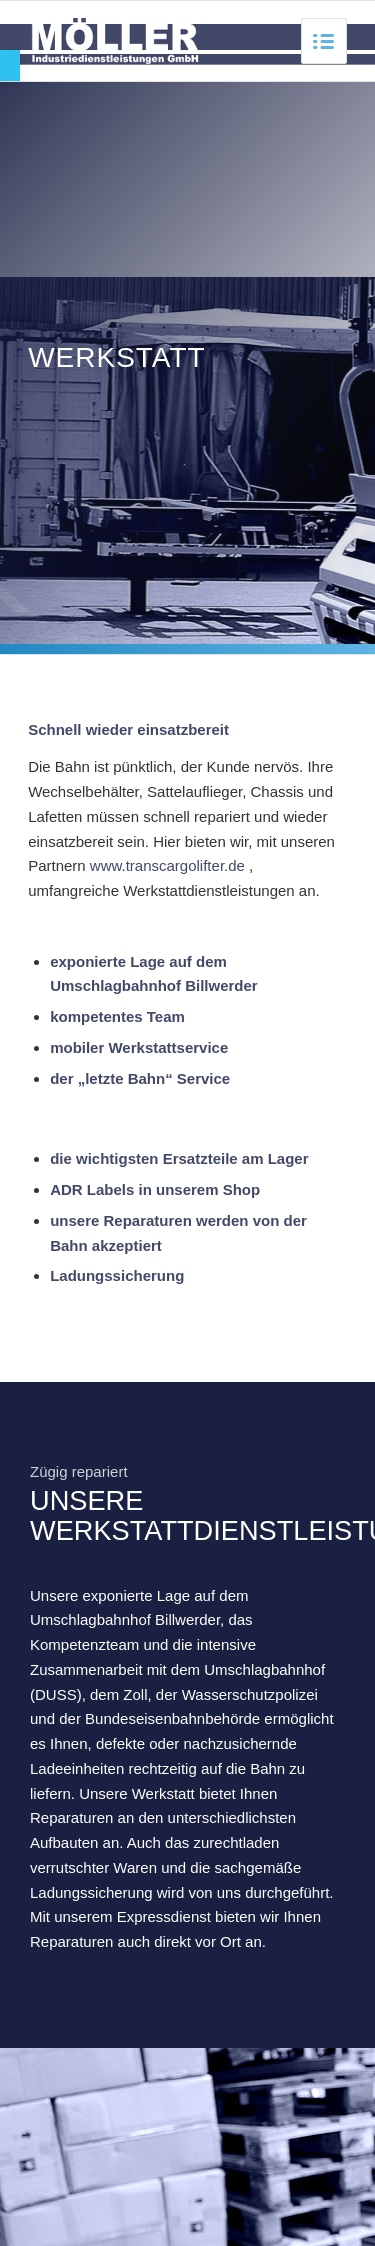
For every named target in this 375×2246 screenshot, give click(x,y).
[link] (10, 65)
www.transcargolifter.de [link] (167, 865)
